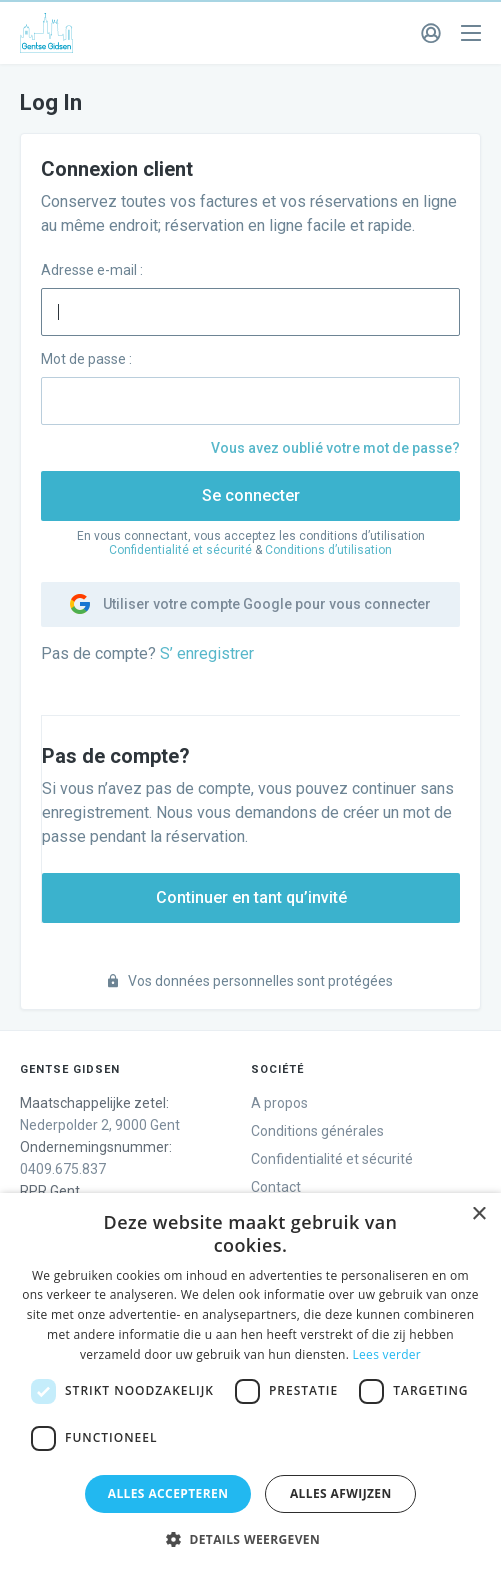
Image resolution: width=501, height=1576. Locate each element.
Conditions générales (317, 1131)
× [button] (478, 1214)
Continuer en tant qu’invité (251, 897)
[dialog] (250, 1384)
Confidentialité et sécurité (180, 550)
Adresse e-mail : (92, 270)
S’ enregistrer (207, 653)
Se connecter (251, 495)
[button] (250, 1540)
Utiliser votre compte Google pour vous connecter (250, 604)
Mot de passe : (86, 359)
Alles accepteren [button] (168, 1493)
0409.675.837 (63, 1169)
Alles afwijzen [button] (341, 1493)
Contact (276, 1187)
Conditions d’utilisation (328, 550)
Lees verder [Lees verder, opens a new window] (387, 1354)
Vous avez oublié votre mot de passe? (335, 448)
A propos (279, 1103)
